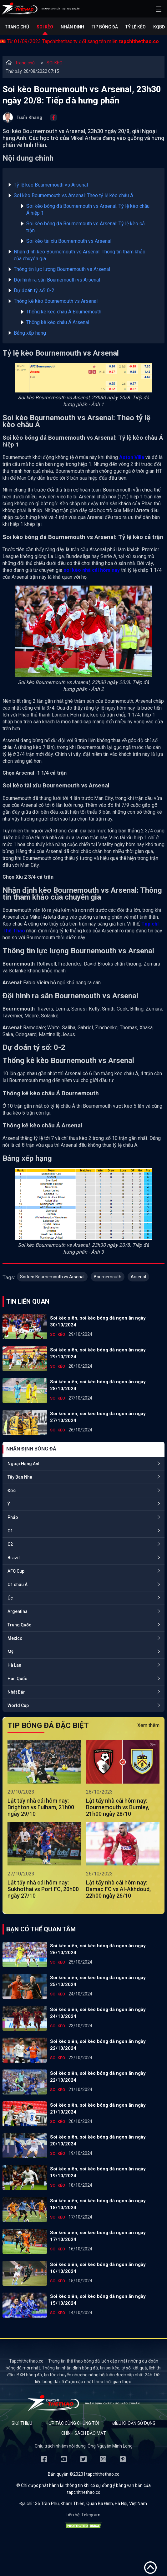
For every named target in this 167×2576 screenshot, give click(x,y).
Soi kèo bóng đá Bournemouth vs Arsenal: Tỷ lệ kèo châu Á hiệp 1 (87, 209)
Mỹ (10, 1651)
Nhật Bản (17, 1692)
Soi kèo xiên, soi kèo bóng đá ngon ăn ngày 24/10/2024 (98, 2013)
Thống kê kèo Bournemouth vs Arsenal (56, 301)
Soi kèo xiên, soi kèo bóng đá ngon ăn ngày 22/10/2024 (98, 2045)
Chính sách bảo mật (83, 2433)
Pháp (13, 1517)
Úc (10, 1597)
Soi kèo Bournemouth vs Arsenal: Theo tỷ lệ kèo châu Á (73, 195)
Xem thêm (148, 1725)
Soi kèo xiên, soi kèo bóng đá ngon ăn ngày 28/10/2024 (98, 1385)
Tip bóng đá (105, 26)
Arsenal (138, 1276)
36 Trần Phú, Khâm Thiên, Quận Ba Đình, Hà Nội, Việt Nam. (91, 2503)
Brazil (14, 1557)
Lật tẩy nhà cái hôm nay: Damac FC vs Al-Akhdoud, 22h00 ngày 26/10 (118, 1889)
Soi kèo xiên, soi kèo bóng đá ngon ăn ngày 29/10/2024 (98, 1353)
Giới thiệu (22, 2423)
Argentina (18, 1611)
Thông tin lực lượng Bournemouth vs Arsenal (62, 269)
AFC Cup (16, 1571)
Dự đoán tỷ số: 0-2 (34, 290)
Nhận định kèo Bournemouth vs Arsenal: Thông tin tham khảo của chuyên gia (79, 255)
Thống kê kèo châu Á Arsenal (57, 322)
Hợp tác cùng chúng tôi (72, 2423)
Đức (12, 1490)
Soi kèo (45, 26)
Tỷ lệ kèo (135, 26)
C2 (10, 1544)
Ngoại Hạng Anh (24, 1463)
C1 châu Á (18, 1584)
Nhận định (72, 26)
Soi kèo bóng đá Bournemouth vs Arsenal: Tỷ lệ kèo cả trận (85, 227)
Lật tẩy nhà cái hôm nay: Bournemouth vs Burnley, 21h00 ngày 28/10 (117, 1807)
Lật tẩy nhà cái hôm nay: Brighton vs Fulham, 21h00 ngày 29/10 (41, 1807)
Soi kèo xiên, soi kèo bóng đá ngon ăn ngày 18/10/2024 (98, 2204)
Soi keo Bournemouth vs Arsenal (52, 1276)
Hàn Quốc (17, 1678)
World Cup (18, 1705)
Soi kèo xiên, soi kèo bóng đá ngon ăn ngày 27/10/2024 (98, 1417)
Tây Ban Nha (20, 1477)
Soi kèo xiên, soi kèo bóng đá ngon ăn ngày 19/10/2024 (98, 2172)
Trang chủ (17, 26)
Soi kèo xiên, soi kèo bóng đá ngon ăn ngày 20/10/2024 (98, 2140)
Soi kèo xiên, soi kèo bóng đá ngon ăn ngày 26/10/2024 (98, 1949)
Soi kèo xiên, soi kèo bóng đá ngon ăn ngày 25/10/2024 (98, 1981)
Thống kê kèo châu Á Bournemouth (63, 312)
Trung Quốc (19, 1624)
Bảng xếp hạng (30, 333)
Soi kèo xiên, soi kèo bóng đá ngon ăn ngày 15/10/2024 (98, 2300)
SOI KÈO (55, 62)
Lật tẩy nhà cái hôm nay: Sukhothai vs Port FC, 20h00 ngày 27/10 (43, 1889)
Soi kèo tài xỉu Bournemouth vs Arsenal (68, 241)
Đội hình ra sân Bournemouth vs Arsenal (57, 280)
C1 (10, 1530)
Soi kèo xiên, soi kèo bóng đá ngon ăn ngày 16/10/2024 (98, 2268)
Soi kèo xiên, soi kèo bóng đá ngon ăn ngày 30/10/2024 (98, 1321)
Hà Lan (14, 1665)
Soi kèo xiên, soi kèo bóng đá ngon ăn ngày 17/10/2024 (98, 2236)
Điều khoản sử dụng (133, 2423)
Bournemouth (107, 1276)
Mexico (15, 1638)
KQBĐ (159, 26)
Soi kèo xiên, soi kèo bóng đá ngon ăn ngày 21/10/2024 (98, 2108)
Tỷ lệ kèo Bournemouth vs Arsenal (51, 185)
